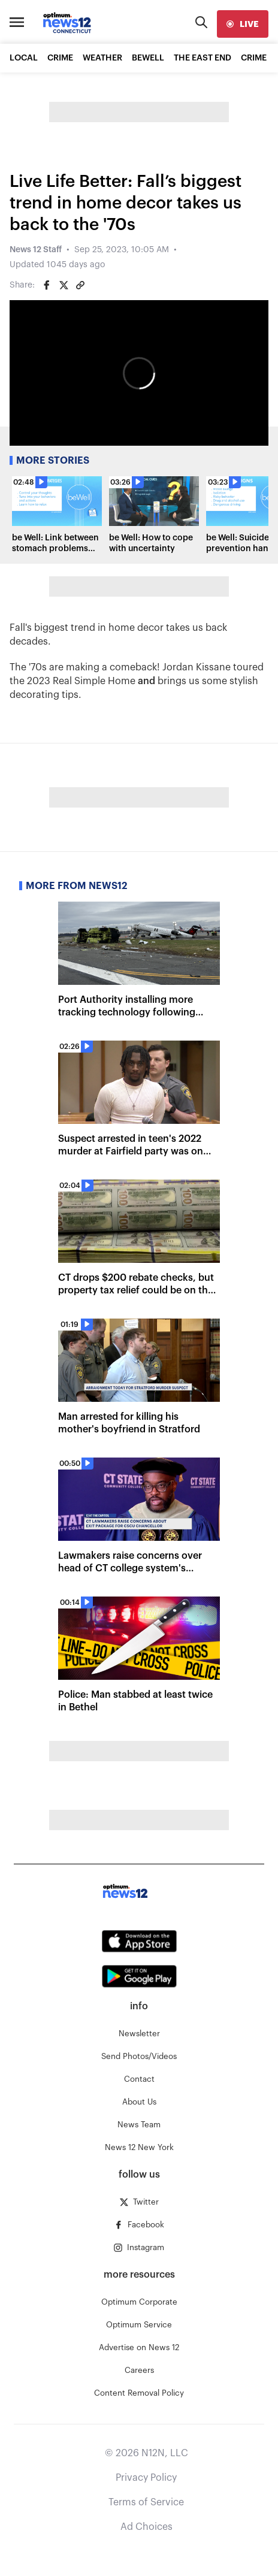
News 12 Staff (36, 250)
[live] (242, 24)
